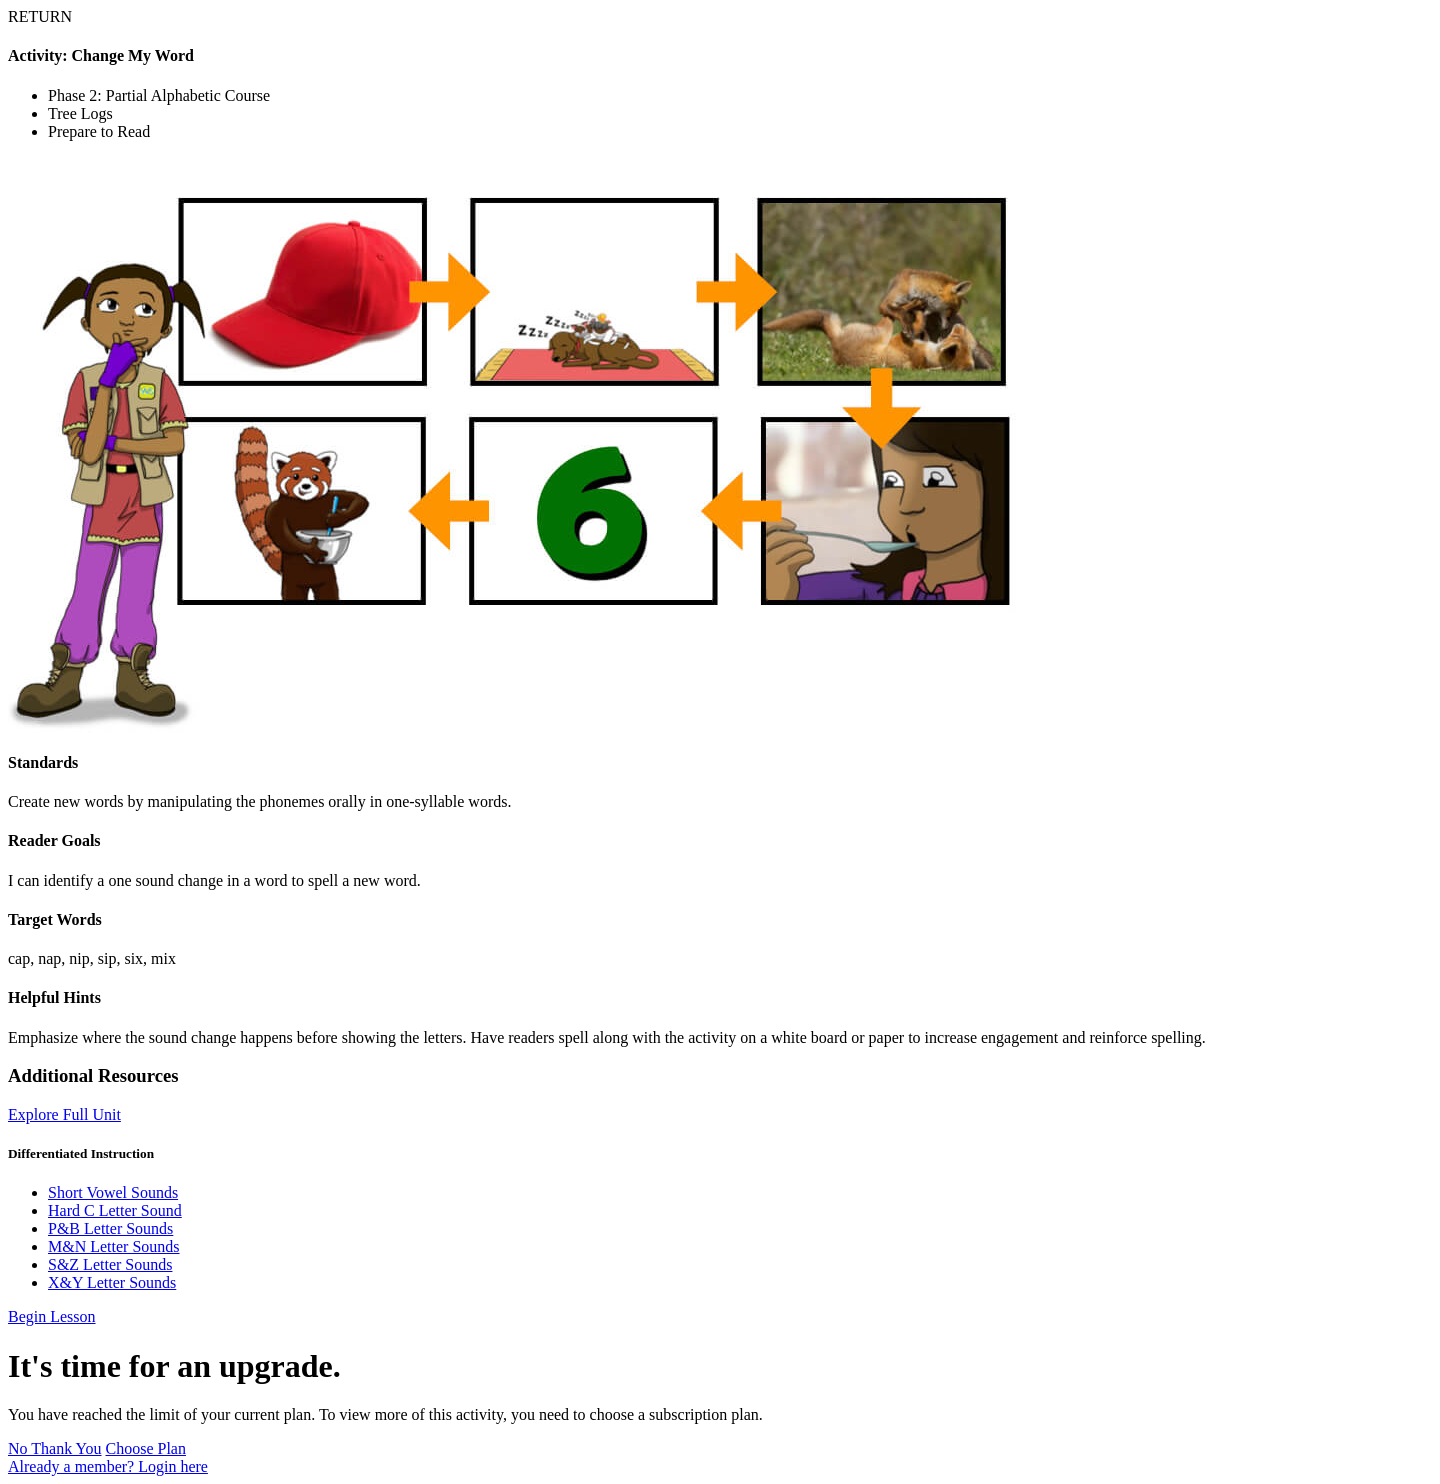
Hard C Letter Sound (115, 1210)
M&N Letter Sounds (114, 1246)
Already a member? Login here (108, 1466)
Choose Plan (146, 1448)
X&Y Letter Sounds (112, 1282)
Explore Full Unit (64, 1114)
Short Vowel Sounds (113, 1192)
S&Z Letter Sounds (110, 1264)
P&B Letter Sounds (110, 1228)
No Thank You (55, 1448)
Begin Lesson (52, 1316)
